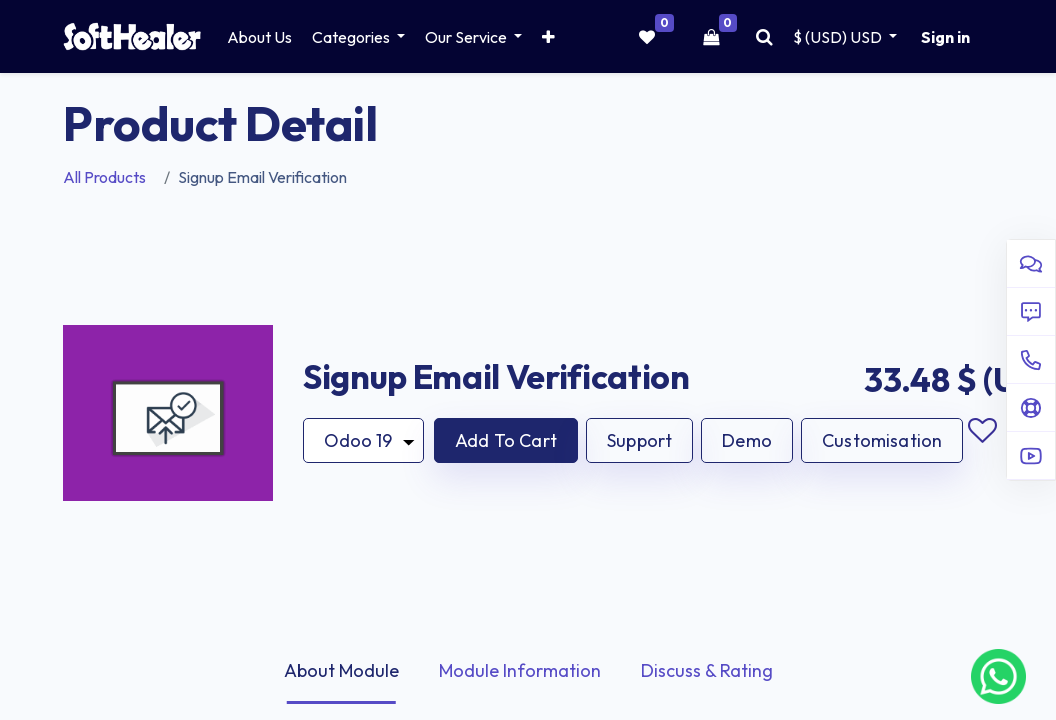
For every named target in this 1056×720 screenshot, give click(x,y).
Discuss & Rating (707, 670)
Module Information (520, 670)
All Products (104, 177)
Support (639, 440)
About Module (341, 670)
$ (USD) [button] (839, 37)
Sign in (945, 37)
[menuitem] (259, 37)
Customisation (882, 440)
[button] (548, 37)
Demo (747, 440)
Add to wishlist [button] (982, 431)
